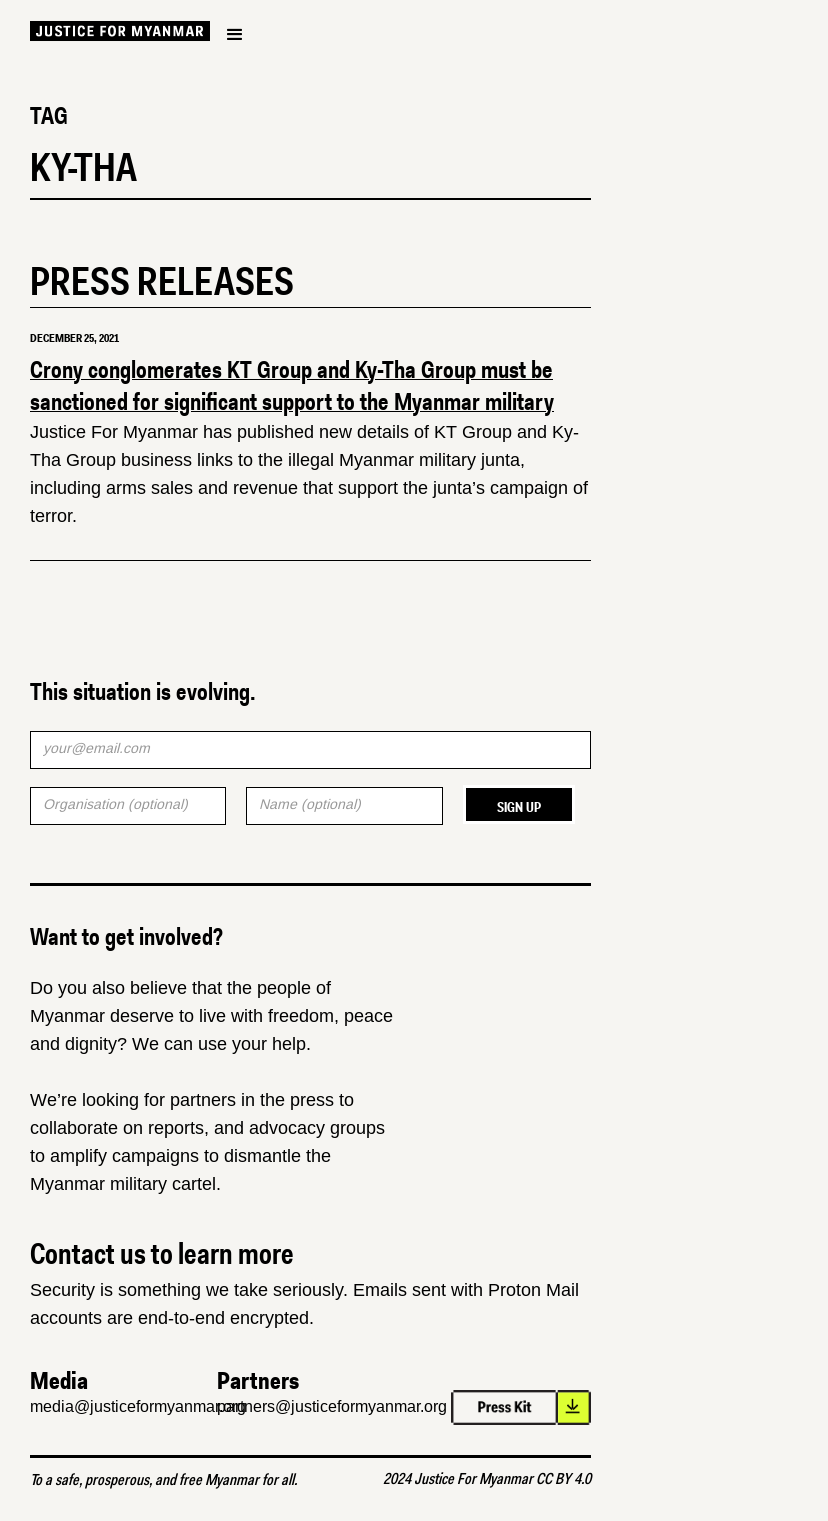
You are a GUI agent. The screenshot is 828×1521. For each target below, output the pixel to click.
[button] (235, 35)
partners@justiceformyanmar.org (332, 1406)
